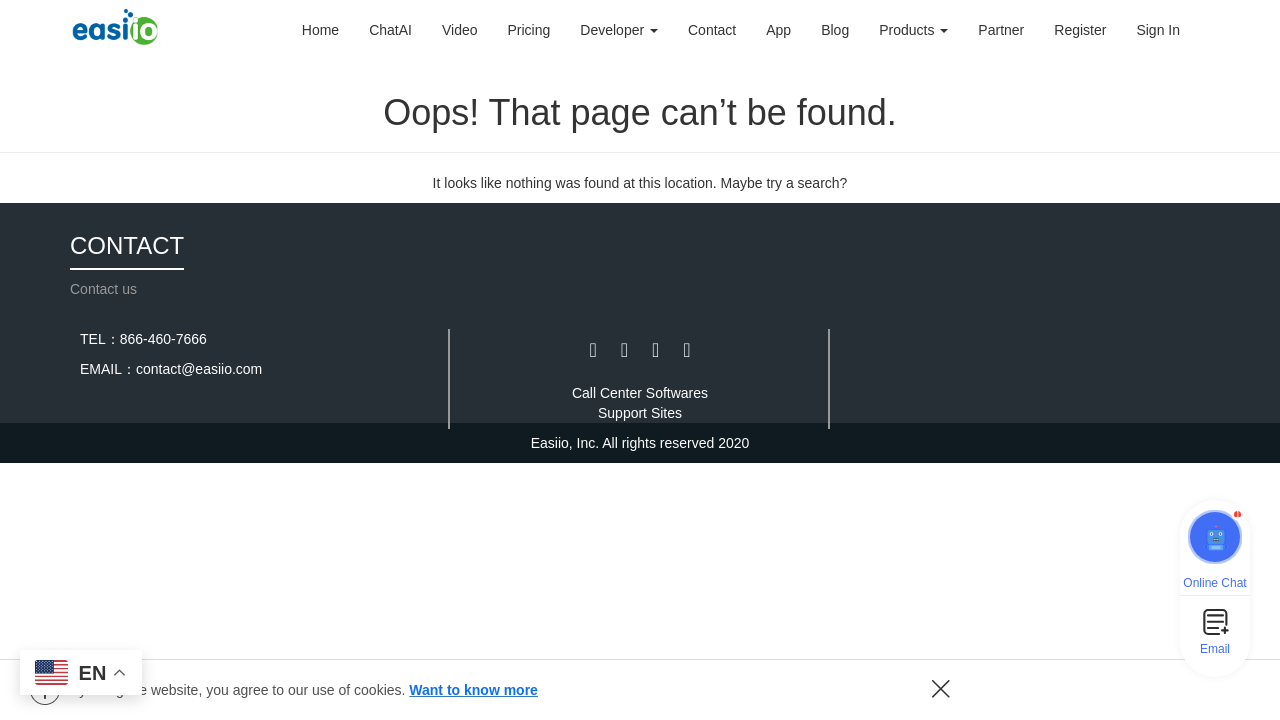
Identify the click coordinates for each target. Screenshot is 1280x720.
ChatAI (390, 30)
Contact (712, 30)
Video (460, 30)
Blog (835, 30)
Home (320, 30)
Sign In (1158, 30)
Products (913, 30)
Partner (1001, 30)
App (778, 30)
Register (1080, 30)
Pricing (529, 30)
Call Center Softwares (640, 393)
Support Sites (640, 413)
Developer (619, 30)
